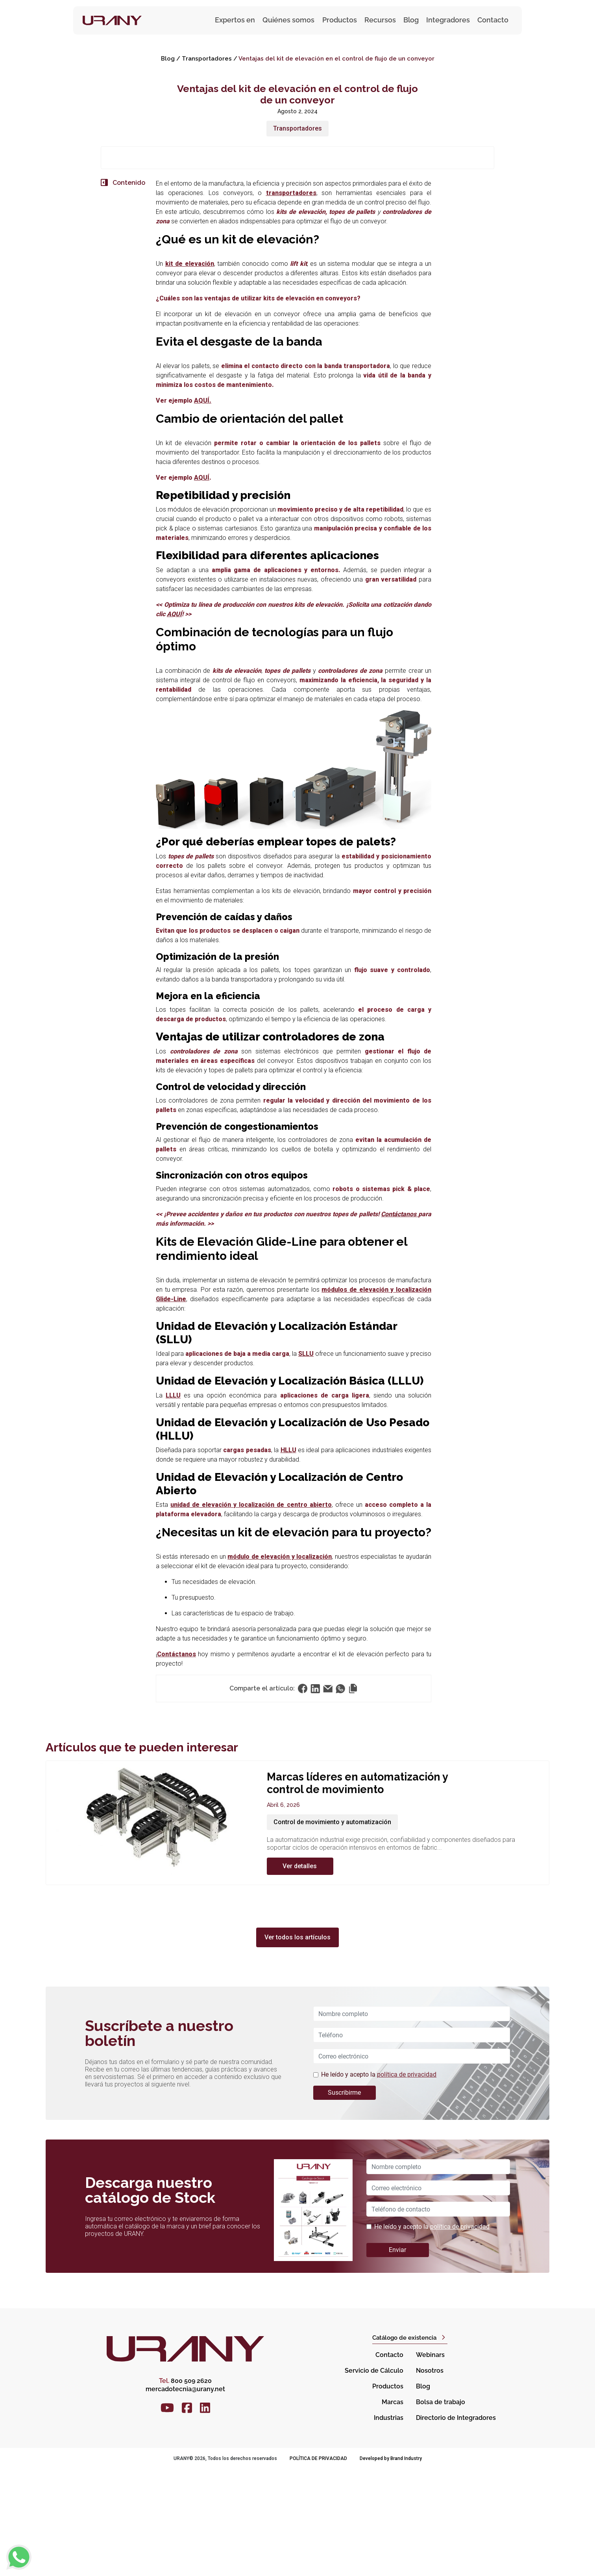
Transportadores (207, 58)
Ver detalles (300, 1972)
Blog (411, 20)
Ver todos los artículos (297, 2043)
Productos (387, 2493)
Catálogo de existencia (404, 2444)
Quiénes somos (288, 20)
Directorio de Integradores (456, 2524)
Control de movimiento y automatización (332, 1928)
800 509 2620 (185, 2487)
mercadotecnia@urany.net (185, 2495)
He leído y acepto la (378, 2180)
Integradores (448, 20)
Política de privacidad (318, 2565)
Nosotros (429, 2477)
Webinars (430, 2461)
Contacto (492, 20)
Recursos (380, 20)
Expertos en (235, 20)
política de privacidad (406, 2180)
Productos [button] (339, 20)
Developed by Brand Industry (391, 2565)
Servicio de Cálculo (374, 2477)
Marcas (392, 2508)
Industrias (388, 2524)
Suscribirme (344, 2198)
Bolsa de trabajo (440, 2508)
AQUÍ (201, 583)
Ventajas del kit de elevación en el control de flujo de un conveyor (336, 58)
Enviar (397, 2356)
